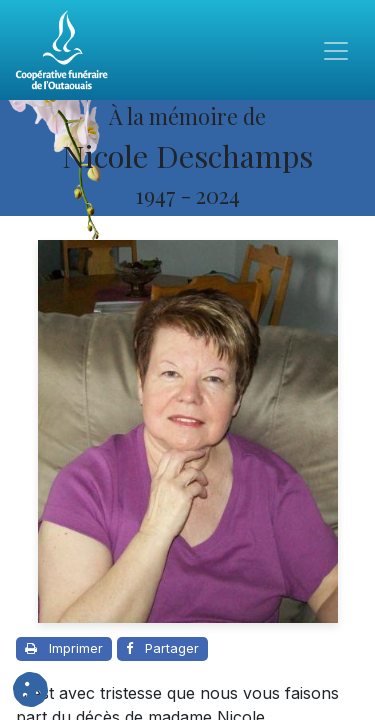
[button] (30, 689)
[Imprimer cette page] (64, 649)
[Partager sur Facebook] (162, 649)
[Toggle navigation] (336, 50)
